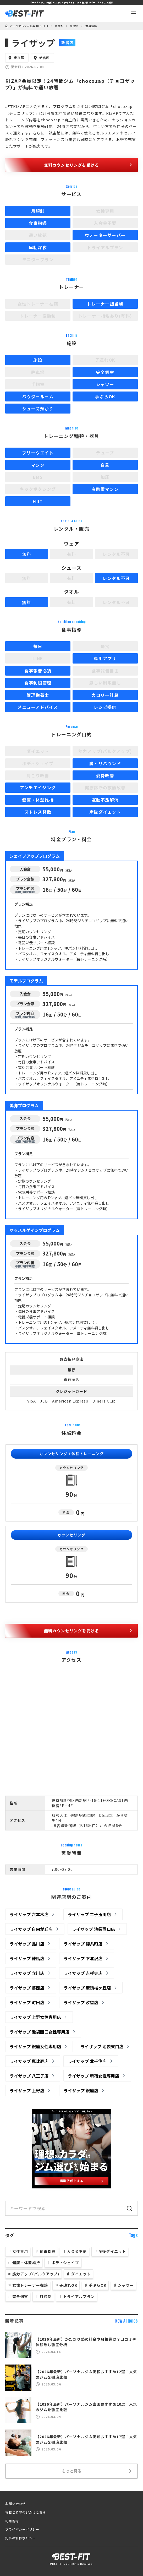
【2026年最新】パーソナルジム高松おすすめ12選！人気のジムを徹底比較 (87, 2374)
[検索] (129, 2208)
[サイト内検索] (71, 2208)
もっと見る (98, 2471)
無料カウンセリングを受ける (89, 165)
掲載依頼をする (82, 2180)
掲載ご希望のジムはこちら (25, 2512)
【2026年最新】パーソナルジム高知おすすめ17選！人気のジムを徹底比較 (87, 2439)
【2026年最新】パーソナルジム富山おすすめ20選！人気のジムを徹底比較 (87, 2406)
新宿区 (74, 26)
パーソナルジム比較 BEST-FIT (29, 26)
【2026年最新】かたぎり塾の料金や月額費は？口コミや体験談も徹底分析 (87, 2341)
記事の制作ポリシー (20, 2538)
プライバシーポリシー (22, 2529)
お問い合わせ (15, 2504)
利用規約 (12, 2521)
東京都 (59, 26)
